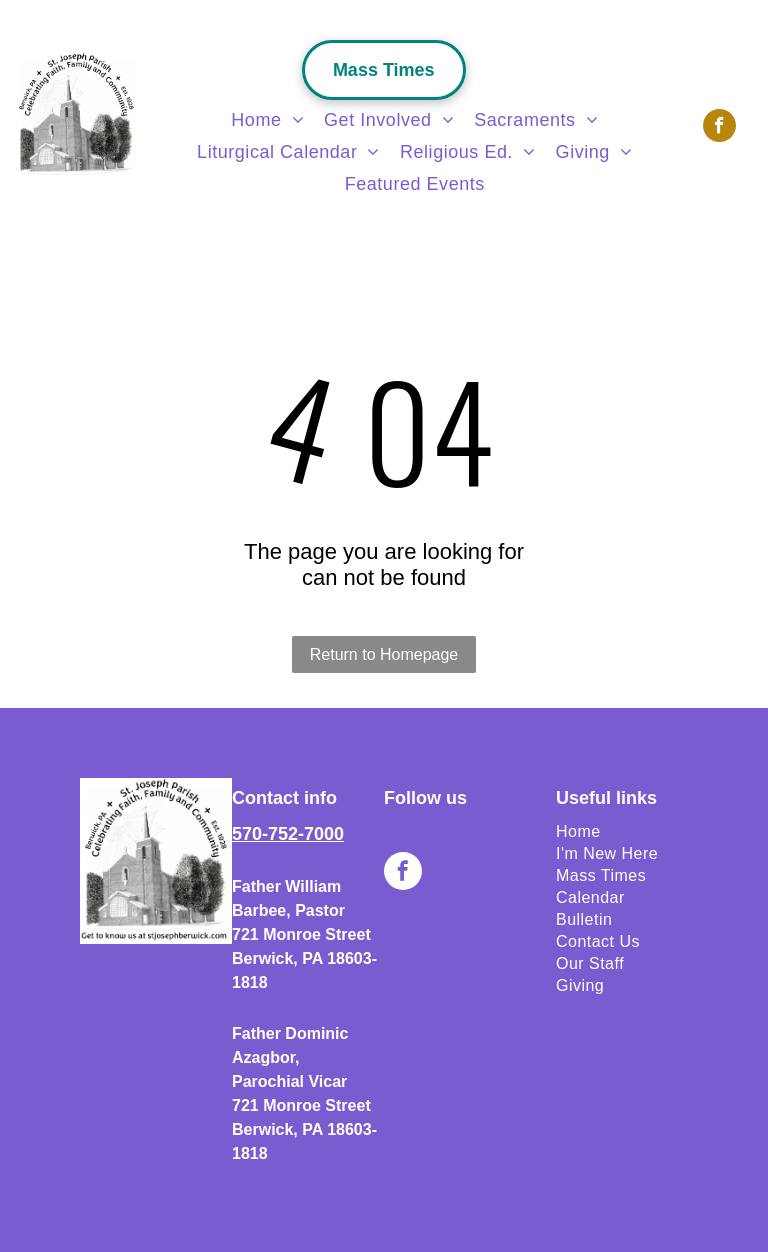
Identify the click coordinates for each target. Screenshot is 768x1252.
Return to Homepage (384, 654)
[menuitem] (267, 120)
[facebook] (719, 128)
